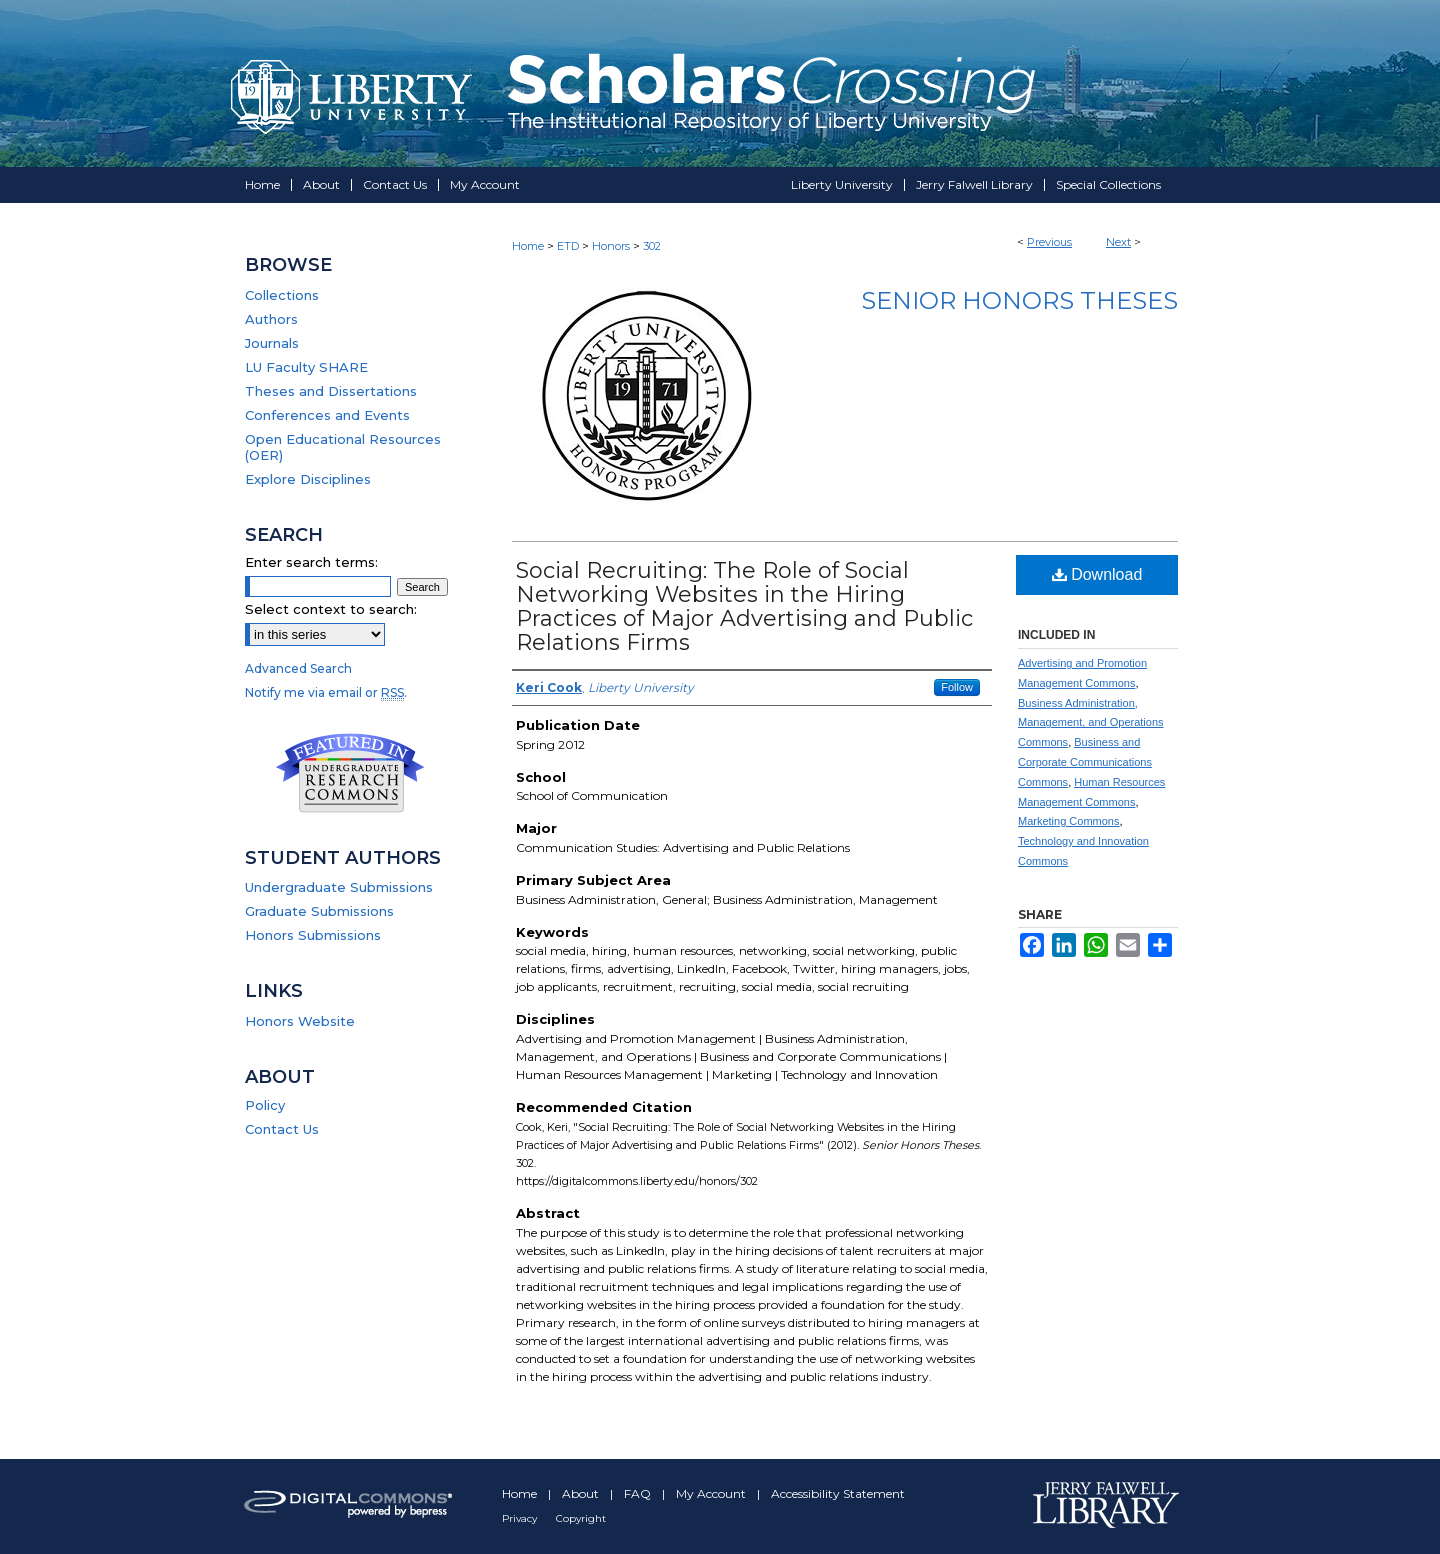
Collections (282, 295)
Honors (611, 246)
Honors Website (300, 1021)
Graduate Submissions (319, 911)
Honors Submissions (313, 935)
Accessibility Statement (838, 1493)
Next (1118, 242)
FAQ (639, 1493)
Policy (265, 1105)
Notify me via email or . (326, 692)
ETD (568, 246)
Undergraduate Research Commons (350, 773)
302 (652, 246)
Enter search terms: (311, 562)
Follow (957, 687)
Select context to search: (331, 609)
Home (528, 246)
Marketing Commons (1068, 821)
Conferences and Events (327, 415)
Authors (271, 319)
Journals (272, 343)
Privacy (521, 1518)
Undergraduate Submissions (339, 887)
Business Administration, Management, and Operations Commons (1091, 723)
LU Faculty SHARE (306, 367)
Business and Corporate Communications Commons (1085, 762)
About (582, 1493)
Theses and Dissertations (331, 391)
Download (1097, 574)
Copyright (581, 1518)
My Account (712, 1493)
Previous (1049, 242)
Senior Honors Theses (1019, 300)
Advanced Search (298, 668)
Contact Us (282, 1129)
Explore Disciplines (308, 479)
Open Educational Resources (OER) (343, 447)
